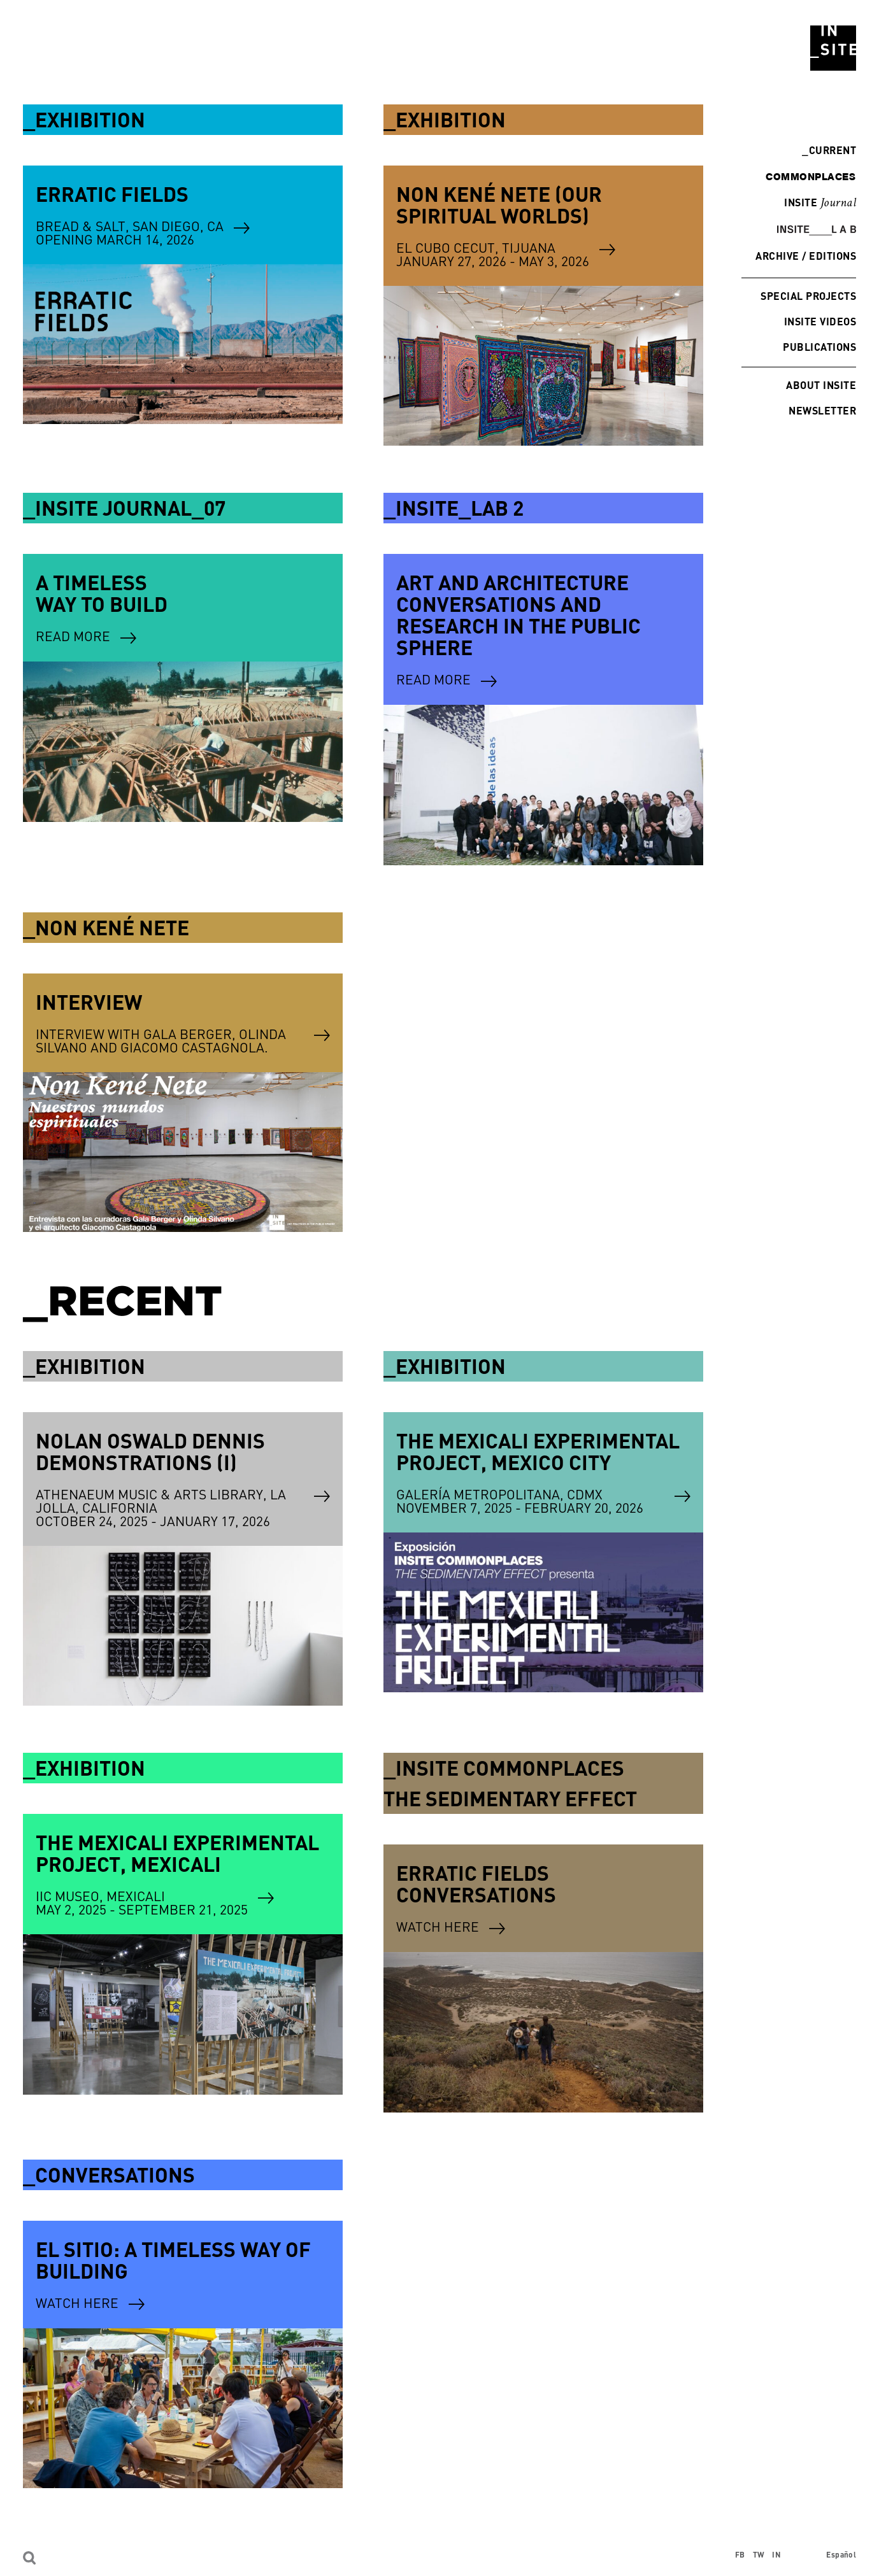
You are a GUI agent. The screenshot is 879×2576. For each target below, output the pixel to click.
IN (776, 2555)
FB (740, 2555)
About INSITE (821, 385)
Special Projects (808, 296)
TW (759, 2555)
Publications (819, 347)
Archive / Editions (805, 256)
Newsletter (822, 410)
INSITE (820, 203)
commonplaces (810, 176)
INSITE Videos (820, 321)
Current (829, 150)
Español (841, 2555)
